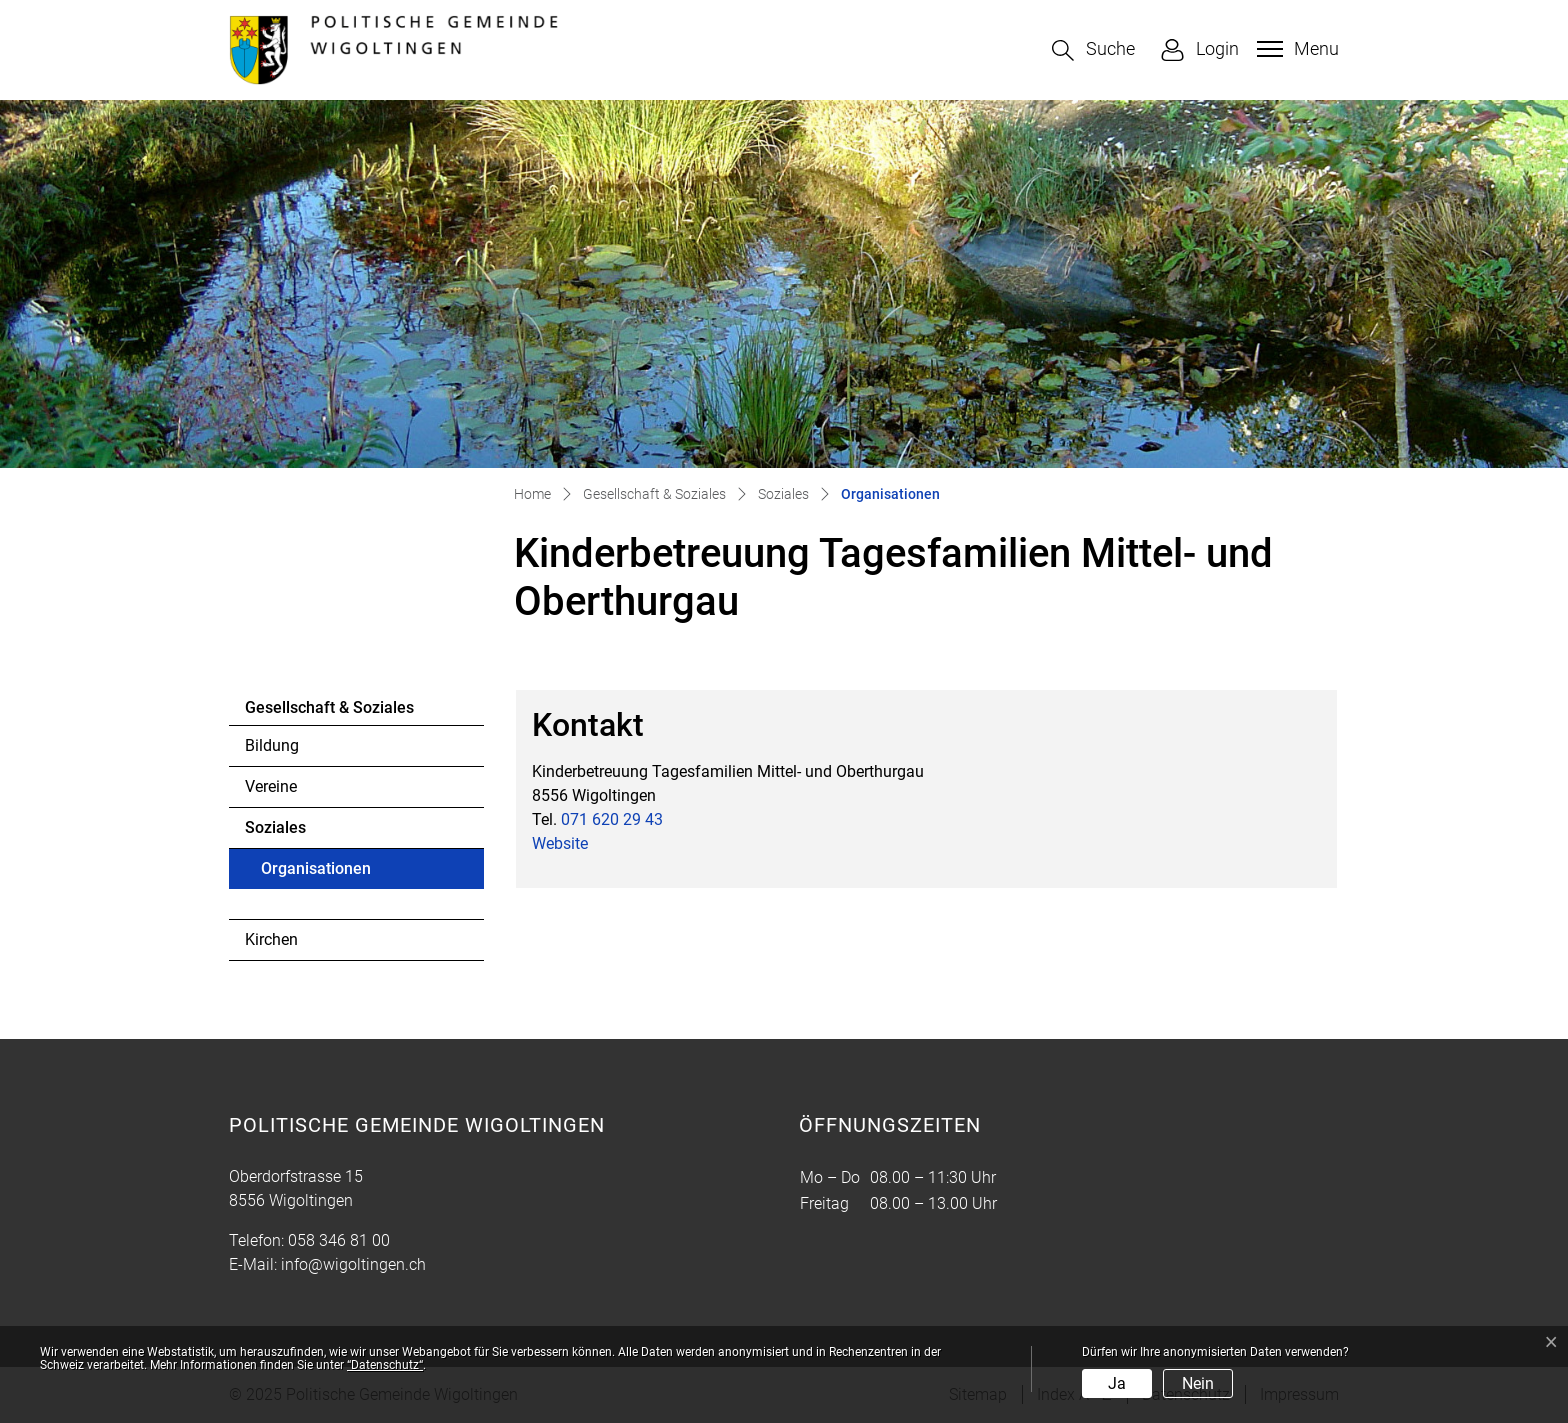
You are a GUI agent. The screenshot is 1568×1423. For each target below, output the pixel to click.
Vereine (271, 786)
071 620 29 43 (612, 819)
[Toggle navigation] (1295, 49)
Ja (1117, 1383)
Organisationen (315, 874)
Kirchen (271, 939)
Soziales (275, 827)
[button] (1093, 50)
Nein (1198, 1383)
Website (560, 843)
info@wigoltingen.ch (353, 1264)
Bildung (272, 745)
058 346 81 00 (339, 1240)
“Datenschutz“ (385, 1365)
